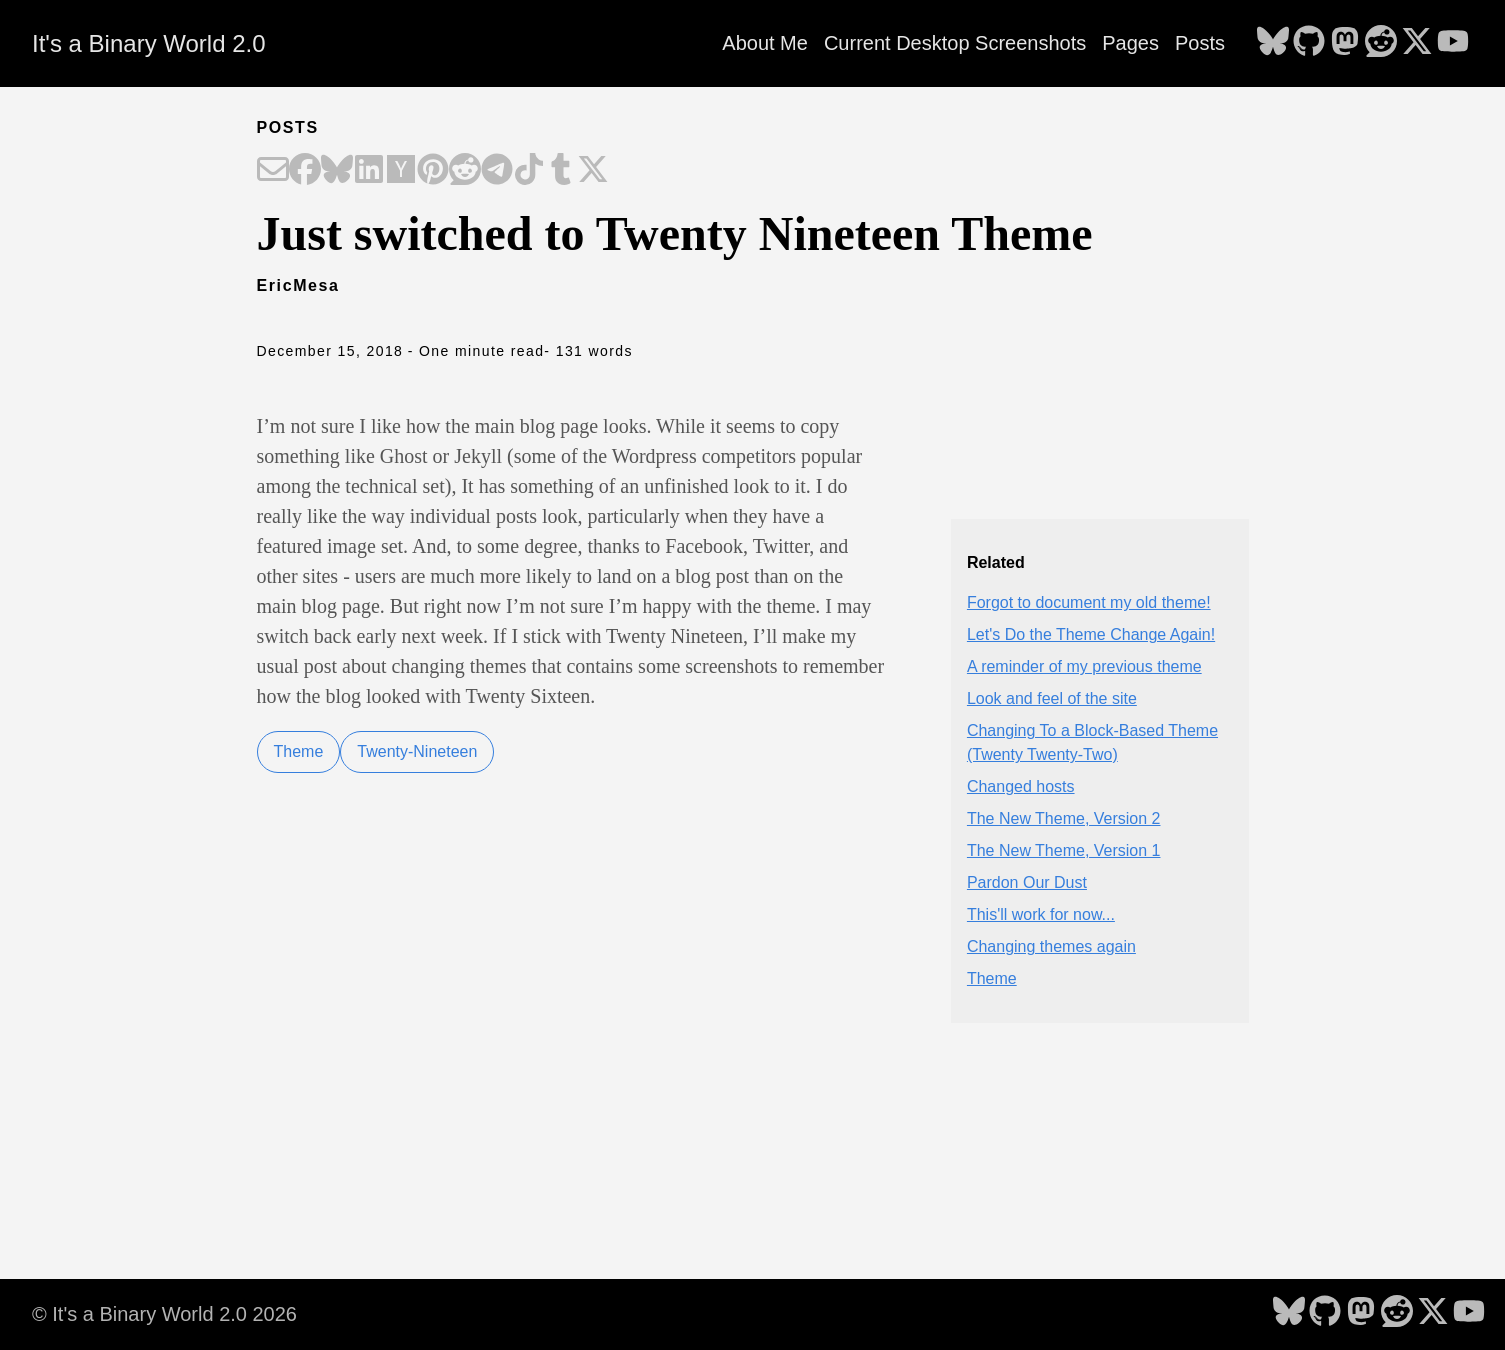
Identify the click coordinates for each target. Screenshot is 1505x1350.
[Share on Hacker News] (401, 171)
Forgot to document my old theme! (1089, 602)
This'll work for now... (1041, 914)
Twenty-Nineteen (417, 751)
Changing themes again (1051, 946)
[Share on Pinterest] (433, 171)
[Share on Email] (273, 171)
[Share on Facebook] (305, 171)
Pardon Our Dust (1027, 882)
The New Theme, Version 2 (1064, 818)
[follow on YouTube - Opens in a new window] (1453, 43)
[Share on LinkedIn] (369, 171)
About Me (765, 43)
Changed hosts (1021, 786)
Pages (1130, 43)
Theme (299, 751)
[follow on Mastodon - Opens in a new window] (1345, 43)
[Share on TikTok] (529, 171)
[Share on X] (593, 171)
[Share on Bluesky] (337, 171)
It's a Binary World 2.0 (149, 43)
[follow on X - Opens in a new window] (1417, 43)
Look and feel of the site (1052, 698)
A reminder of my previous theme (1084, 666)
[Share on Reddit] (465, 171)
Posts (1200, 43)
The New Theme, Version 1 (1064, 850)
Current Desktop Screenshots (955, 43)
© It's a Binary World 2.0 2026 (164, 1314)
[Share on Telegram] (497, 171)
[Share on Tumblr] (561, 171)
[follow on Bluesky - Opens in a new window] (1273, 43)
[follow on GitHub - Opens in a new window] (1309, 43)
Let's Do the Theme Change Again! (1091, 634)
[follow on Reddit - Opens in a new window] (1381, 43)
